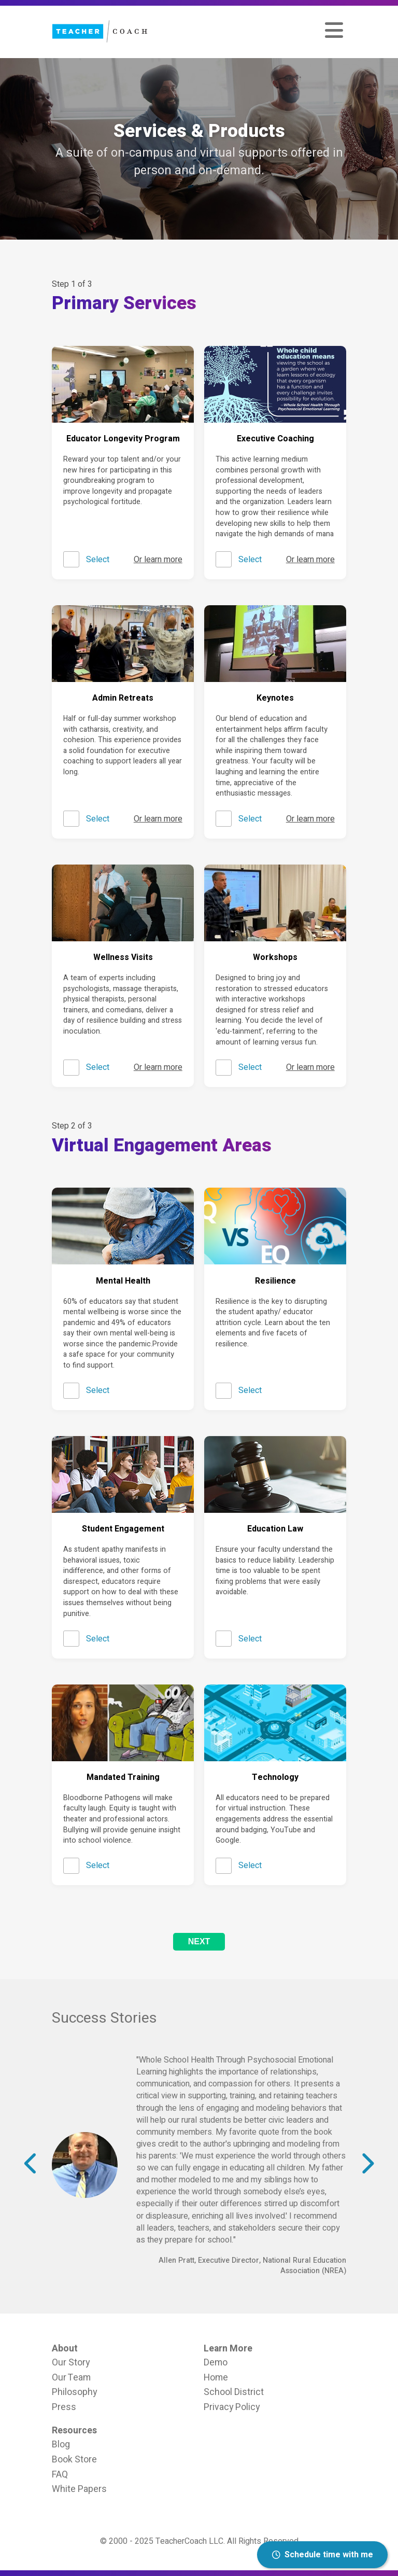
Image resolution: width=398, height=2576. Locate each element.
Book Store (74, 2459)
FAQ (60, 2474)
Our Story (71, 2362)
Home (216, 2377)
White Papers (79, 2489)
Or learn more (158, 559)
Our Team (71, 2377)
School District (234, 2392)
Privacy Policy (232, 2407)
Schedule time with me (322, 2555)
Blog (61, 2444)
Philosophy (74, 2392)
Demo (216, 2362)
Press (64, 2407)
